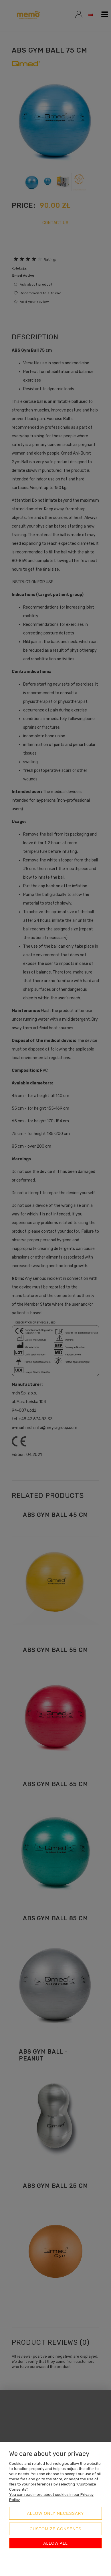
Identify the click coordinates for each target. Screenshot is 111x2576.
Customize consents (55, 2529)
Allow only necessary (55, 2513)
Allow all (55, 2543)
